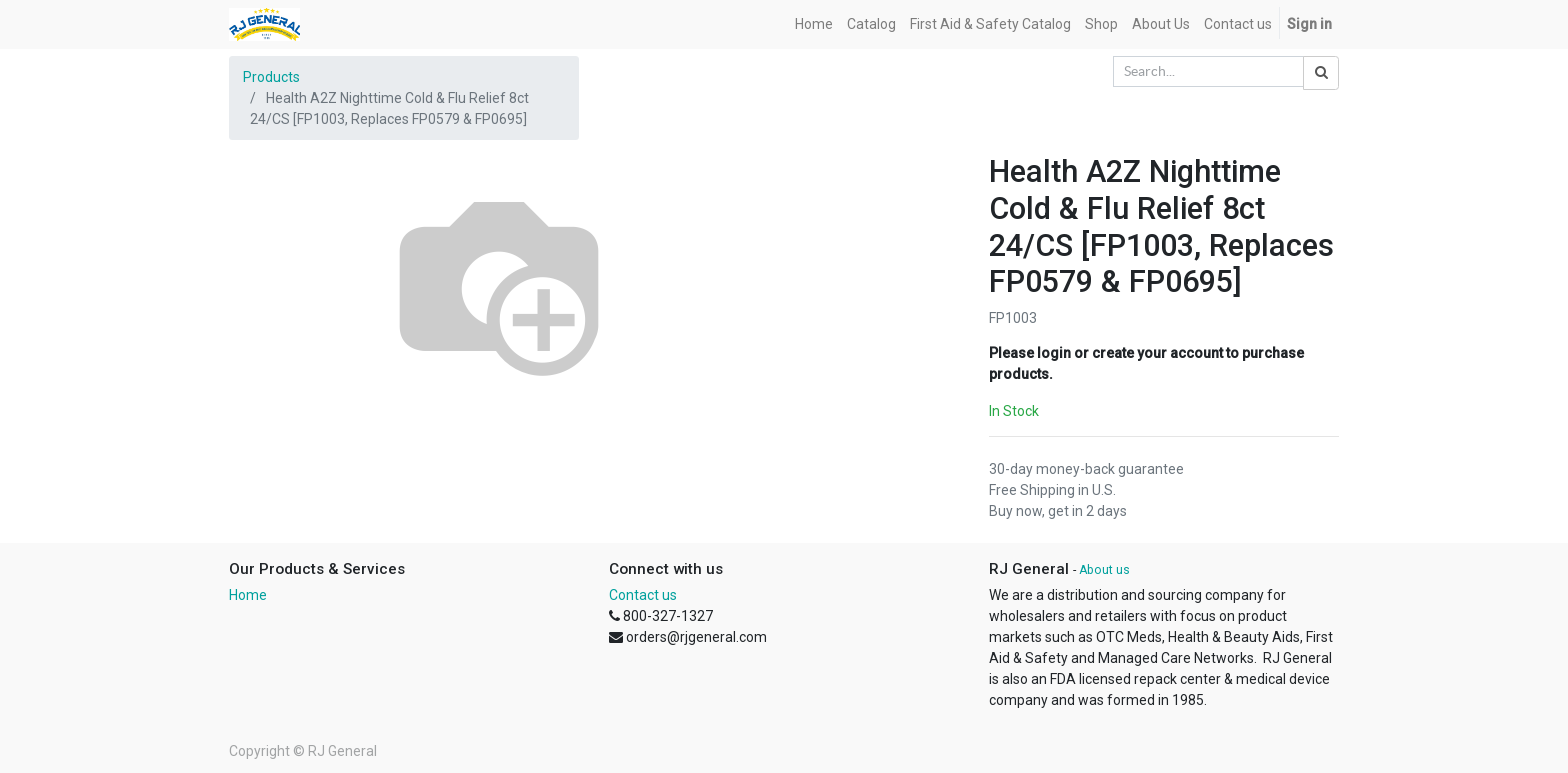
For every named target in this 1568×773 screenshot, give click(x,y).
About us (1104, 570)
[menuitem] (814, 24)
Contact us (643, 595)
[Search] (1321, 73)
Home (248, 595)
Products (271, 77)
